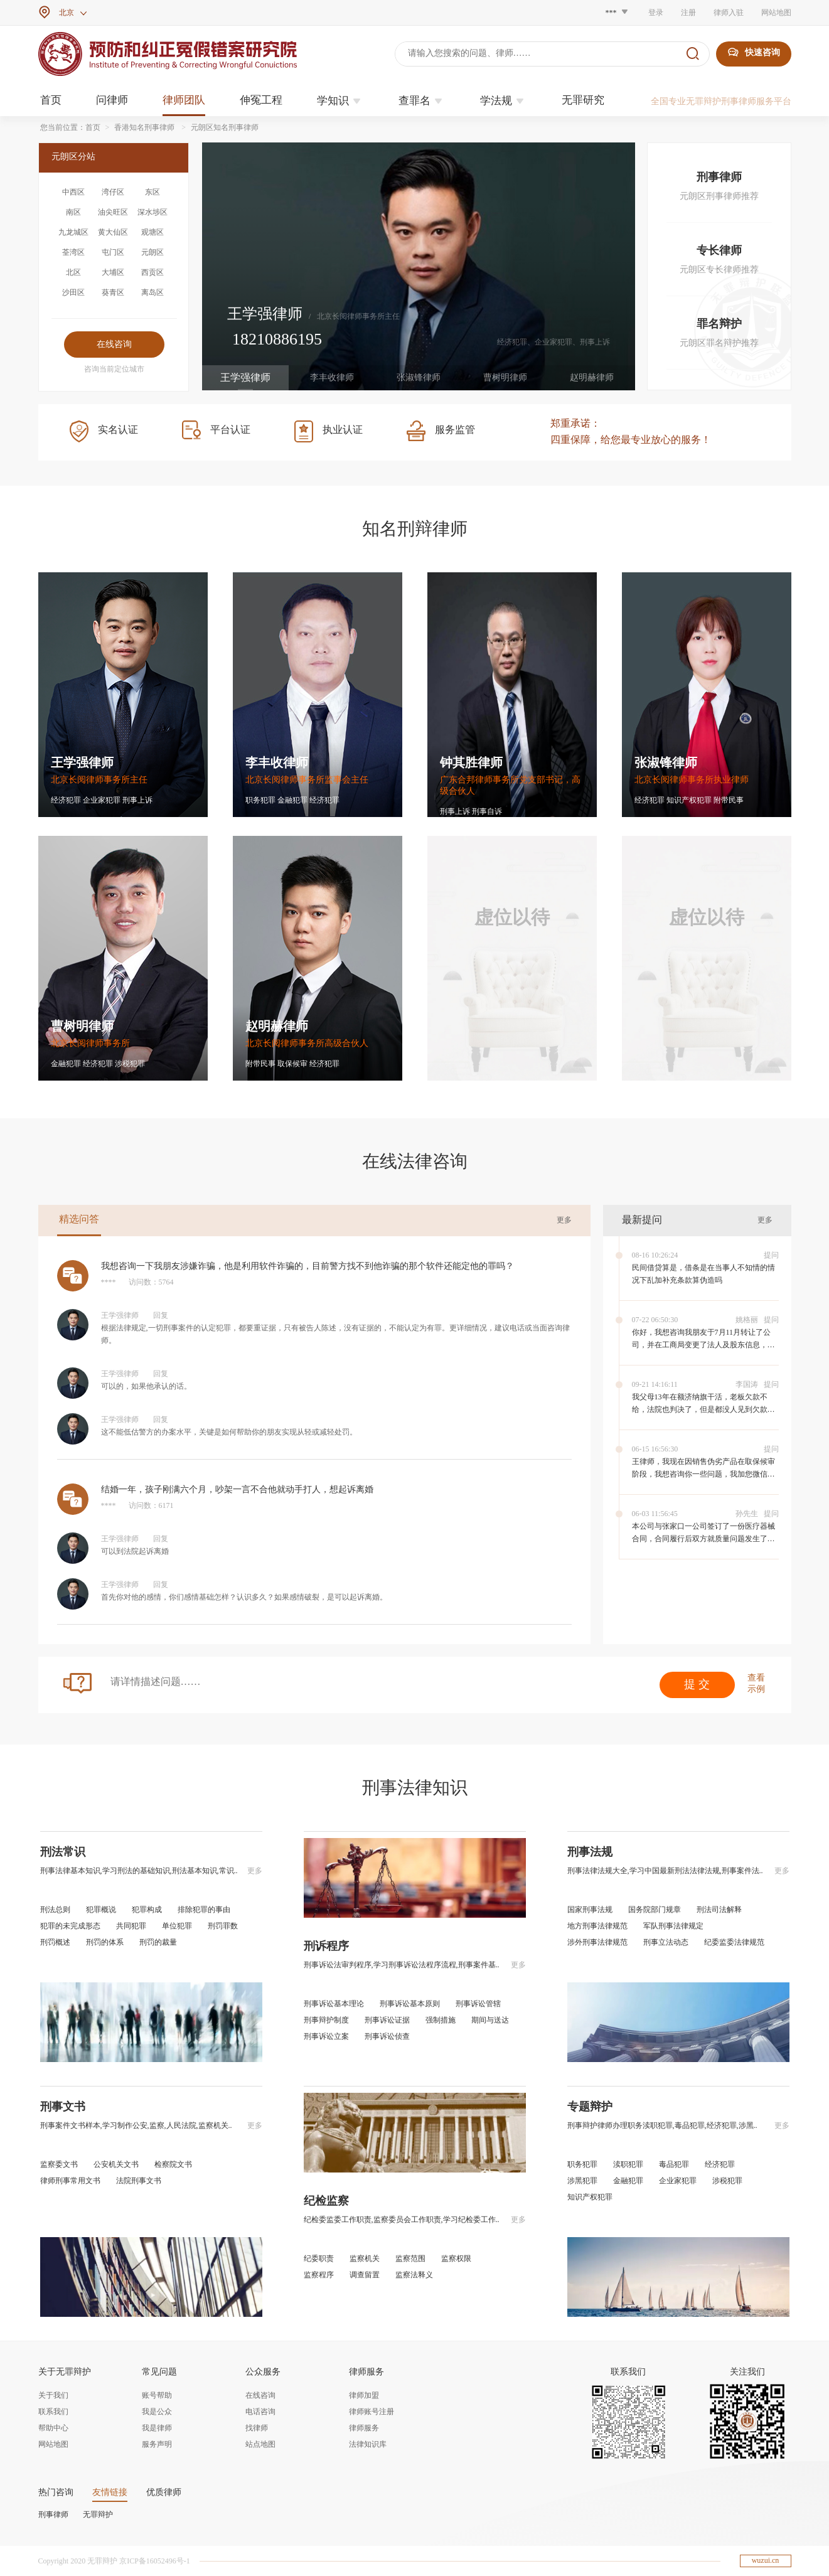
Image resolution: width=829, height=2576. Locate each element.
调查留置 (365, 2274)
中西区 (73, 192)
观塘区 (152, 232)
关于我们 (53, 2395)
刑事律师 (53, 2514)
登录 (655, 12)
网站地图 (776, 12)
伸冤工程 (261, 100)
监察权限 (456, 2258)
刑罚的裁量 (158, 1942)
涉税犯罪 (727, 2180)
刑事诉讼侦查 (387, 2036)
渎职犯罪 (628, 2164)
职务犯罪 (582, 2164)
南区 (73, 212)
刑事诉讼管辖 (478, 2003)
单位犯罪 (177, 1925)
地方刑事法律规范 (597, 1925)
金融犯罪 (628, 2180)
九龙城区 (73, 232)
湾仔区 (113, 192)
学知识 (340, 101)
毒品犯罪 (674, 2164)
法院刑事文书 (138, 2180)
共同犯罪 (131, 1925)
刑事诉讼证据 (387, 2020)
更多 (564, 1220)
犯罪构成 (147, 1909)
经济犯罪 (720, 2164)
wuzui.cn (765, 2560)
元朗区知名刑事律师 (225, 127)
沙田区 (73, 292)
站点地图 (260, 2444)
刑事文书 (62, 2106)
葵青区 (113, 292)
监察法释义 (414, 2274)
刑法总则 (55, 1909)
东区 (152, 192)
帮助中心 (53, 2428)
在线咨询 (260, 2395)
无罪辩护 (98, 2514)
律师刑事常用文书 (70, 2180)
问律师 (112, 100)
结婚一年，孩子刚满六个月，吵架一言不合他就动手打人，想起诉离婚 (237, 1489)
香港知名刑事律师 (144, 127)
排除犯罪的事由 (204, 1909)
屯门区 (113, 252)
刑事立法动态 (665, 1942)
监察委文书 (59, 2164)
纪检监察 (326, 2200)
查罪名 (422, 101)
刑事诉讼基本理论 (334, 2003)
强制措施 (440, 2020)
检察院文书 (173, 2164)
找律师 (256, 2428)
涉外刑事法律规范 (597, 1942)
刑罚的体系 (105, 1942)
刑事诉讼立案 (326, 2036)
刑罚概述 (55, 1942)
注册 (688, 12)
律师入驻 (729, 12)
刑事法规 (589, 1852)
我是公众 (157, 2411)
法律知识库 (368, 2444)
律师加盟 (364, 2395)
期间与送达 (490, 2020)
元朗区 (152, 252)
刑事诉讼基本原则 (410, 2003)
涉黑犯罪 (582, 2180)
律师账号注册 (371, 2411)
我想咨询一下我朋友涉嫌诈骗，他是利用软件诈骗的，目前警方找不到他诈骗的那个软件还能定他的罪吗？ (307, 1266)
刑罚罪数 (223, 1925)
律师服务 (364, 2428)
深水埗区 (152, 212)
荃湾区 (73, 252)
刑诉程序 (326, 1946)
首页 (51, 100)
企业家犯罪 (678, 2180)
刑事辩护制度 (326, 2020)
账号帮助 (157, 2395)
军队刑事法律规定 (673, 1925)
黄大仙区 (113, 232)
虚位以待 (512, 917)
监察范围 (410, 2258)
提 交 (697, 1684)
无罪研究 (583, 100)
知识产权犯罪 (589, 2197)
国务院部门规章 (654, 1909)
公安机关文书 (116, 2164)
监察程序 (319, 2274)
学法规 (503, 101)
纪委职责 (319, 2258)
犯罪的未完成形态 (70, 1925)
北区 (73, 272)
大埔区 (113, 272)
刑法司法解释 (719, 1909)
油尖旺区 (113, 212)
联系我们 (53, 2411)
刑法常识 (62, 1852)
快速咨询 (753, 52)
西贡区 (152, 272)
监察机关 (365, 2258)
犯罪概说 (101, 1909)
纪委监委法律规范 (734, 1942)
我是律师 (157, 2428)
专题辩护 (589, 2106)
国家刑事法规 (589, 1909)
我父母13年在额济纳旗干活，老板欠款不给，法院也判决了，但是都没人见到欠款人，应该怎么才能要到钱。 (699, 1409)
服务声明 (157, 2444)
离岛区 (152, 292)
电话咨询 (260, 2411)
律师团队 (184, 100)
